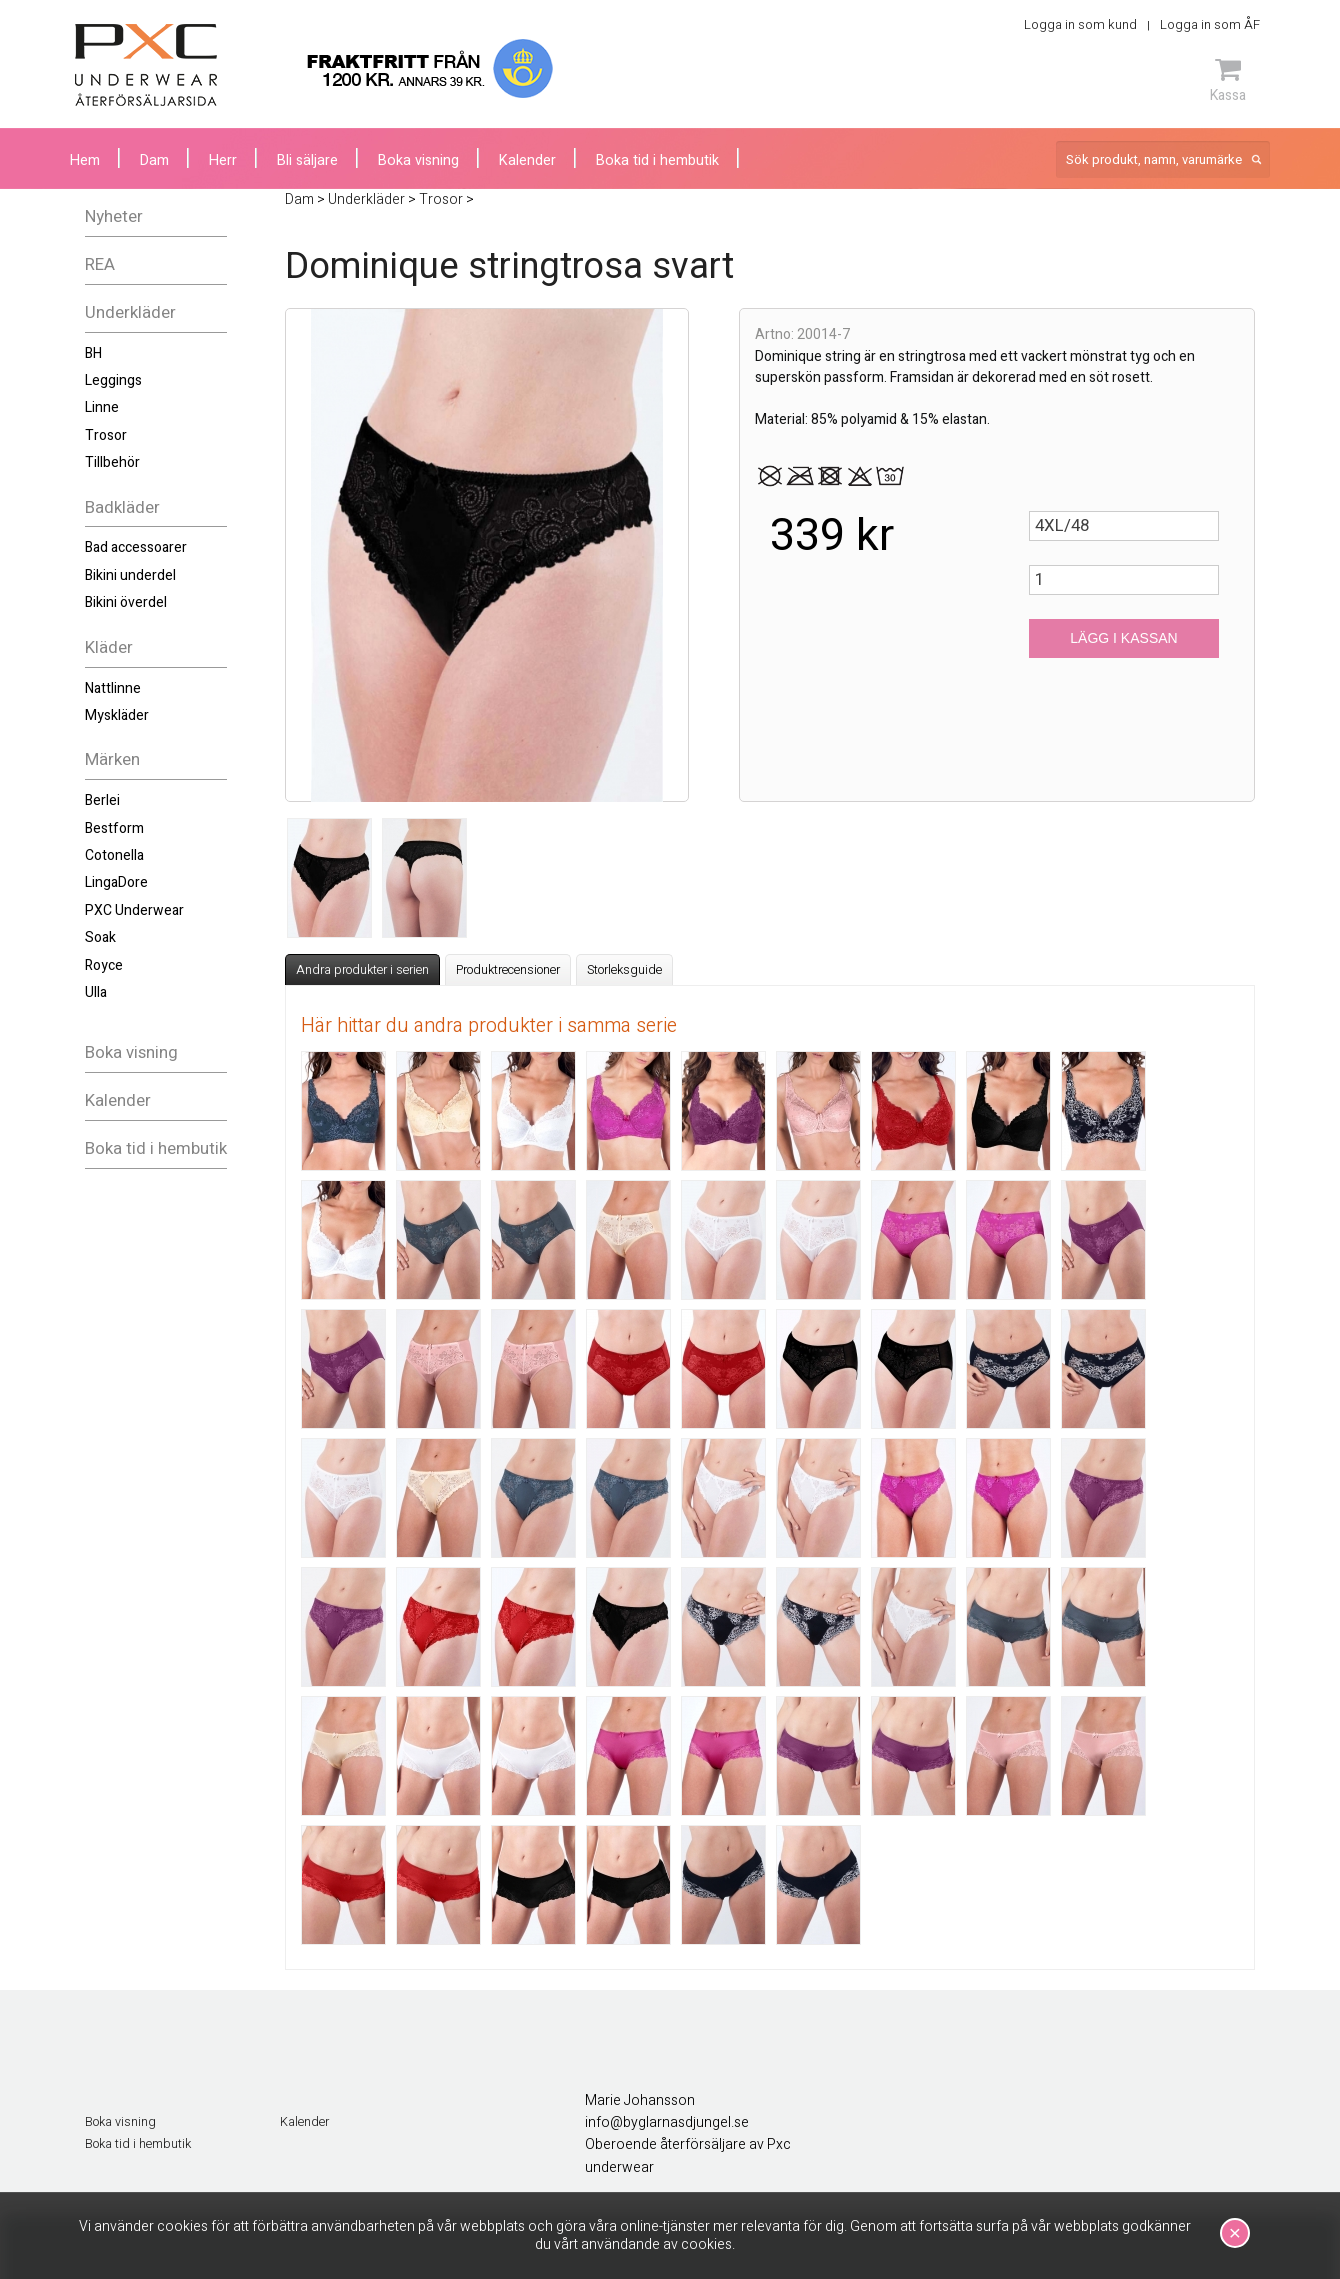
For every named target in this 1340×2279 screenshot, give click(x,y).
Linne (102, 407)
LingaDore (116, 882)
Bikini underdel (130, 575)
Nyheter (114, 216)
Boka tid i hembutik (156, 1148)
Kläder (109, 647)
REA (100, 264)
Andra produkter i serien (362, 970)
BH (93, 353)
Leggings (113, 380)
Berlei (102, 800)
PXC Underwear (134, 910)
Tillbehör (112, 462)
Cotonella (114, 855)
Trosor (106, 435)
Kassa (1228, 80)
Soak (100, 937)
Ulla (96, 992)
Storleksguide (624, 970)
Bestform (114, 828)
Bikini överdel (126, 602)
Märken (112, 759)
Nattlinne (113, 688)
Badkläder (122, 507)
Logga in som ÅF (1210, 24)
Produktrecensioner (508, 970)
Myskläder (117, 715)
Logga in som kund (1080, 24)
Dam (154, 160)
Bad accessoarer (136, 547)
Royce (104, 965)
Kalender (118, 1100)
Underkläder (130, 312)
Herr (223, 160)
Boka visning (131, 1052)
